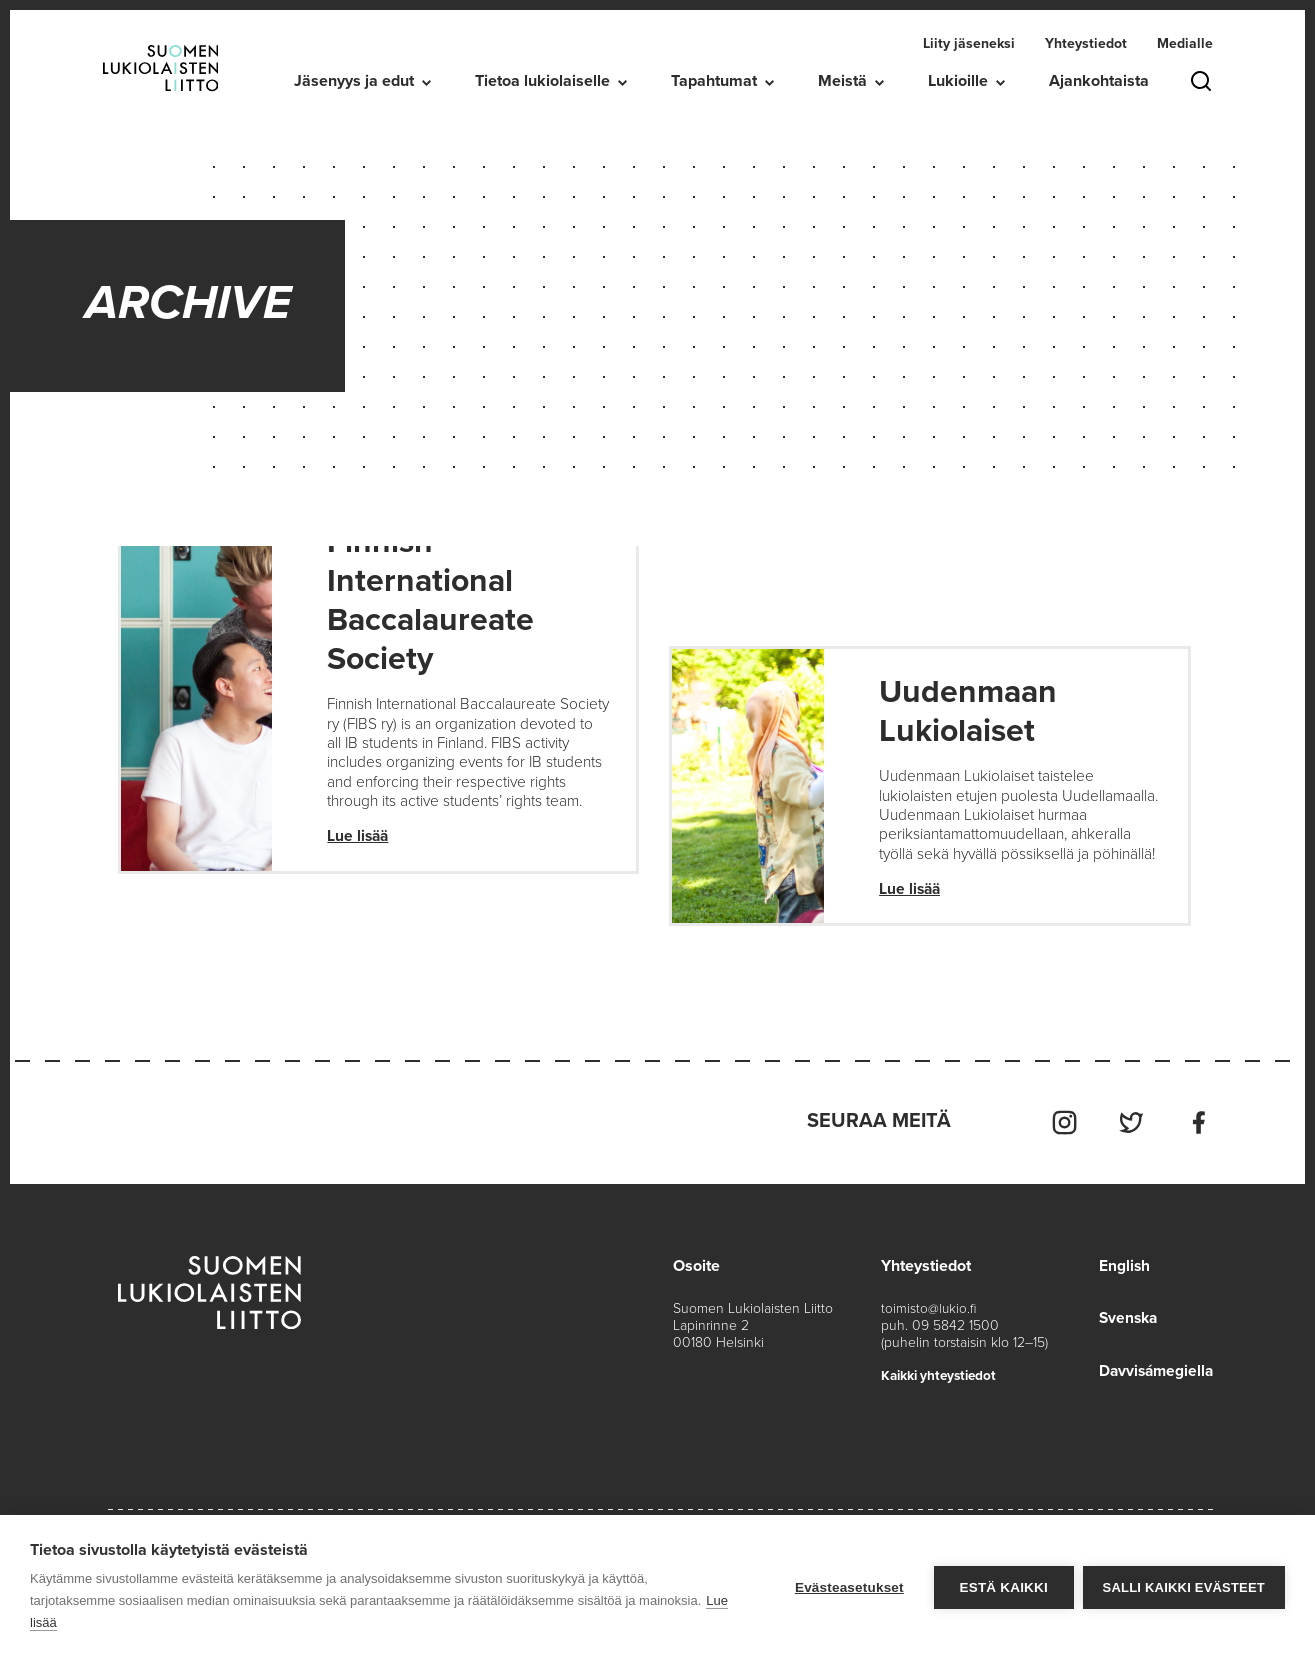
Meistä (842, 81)
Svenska (1125, 1339)
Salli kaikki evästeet (1184, 1587)
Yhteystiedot (1086, 43)
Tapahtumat (714, 81)
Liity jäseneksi (969, 43)
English (1120, 1287)
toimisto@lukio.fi (929, 1329)
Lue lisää (359, 861)
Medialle (1185, 43)
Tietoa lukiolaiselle (542, 81)
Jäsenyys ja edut (354, 81)
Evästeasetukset (848, 1587)
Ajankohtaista (1099, 81)
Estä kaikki (1002, 1587)
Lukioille (958, 81)
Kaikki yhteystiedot (942, 1396)
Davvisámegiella (1153, 1391)
